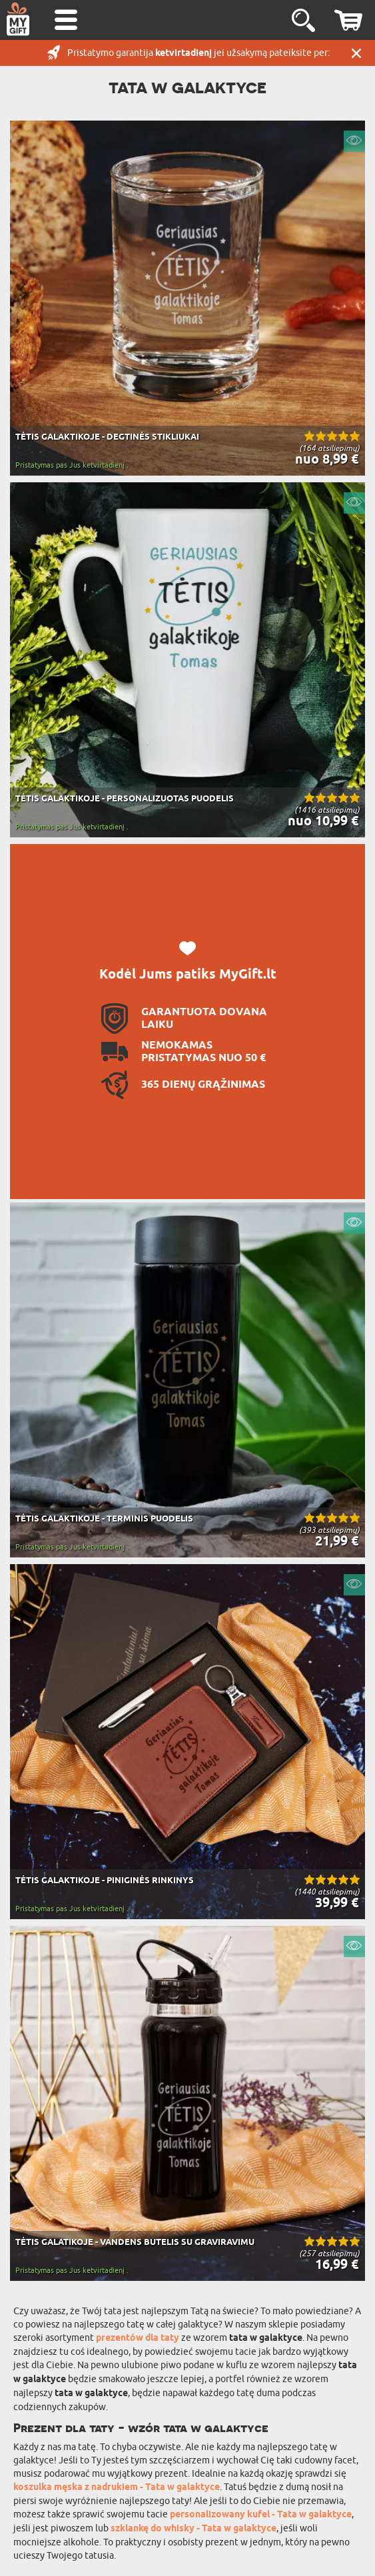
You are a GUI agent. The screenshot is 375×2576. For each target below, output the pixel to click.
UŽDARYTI (356, 53)
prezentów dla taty (137, 2338)
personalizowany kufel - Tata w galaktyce (261, 2515)
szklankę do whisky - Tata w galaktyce (193, 2529)
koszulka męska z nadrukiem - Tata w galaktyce (116, 2487)
